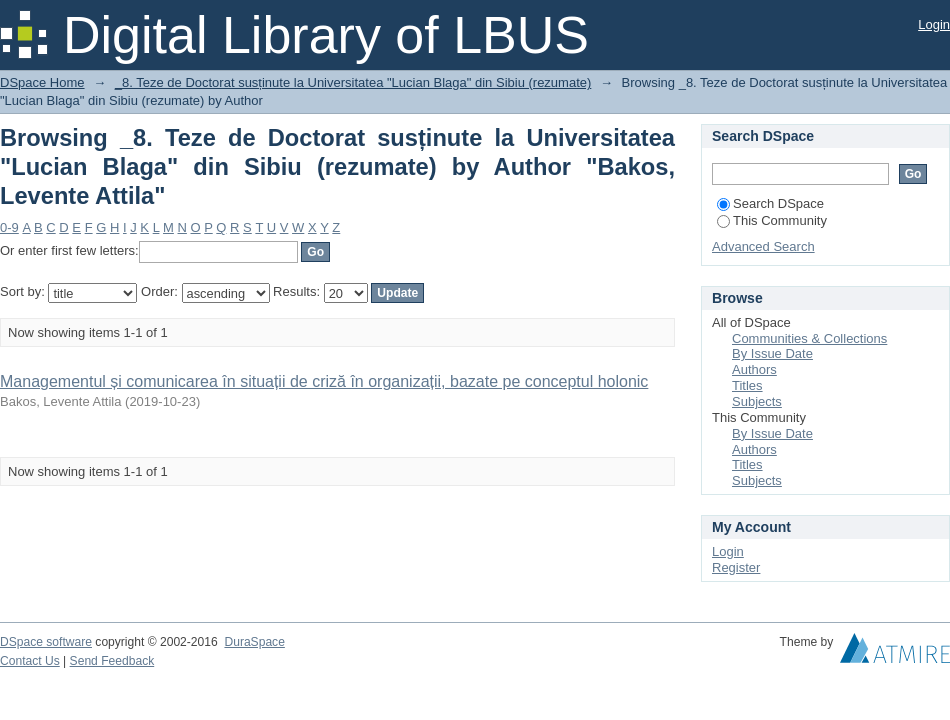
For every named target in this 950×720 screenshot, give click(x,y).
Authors (754, 369)
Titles (747, 385)
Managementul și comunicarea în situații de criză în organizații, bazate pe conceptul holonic (324, 381)
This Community (772, 220)
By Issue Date (772, 353)
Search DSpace (770, 203)
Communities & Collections (809, 338)
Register (736, 567)
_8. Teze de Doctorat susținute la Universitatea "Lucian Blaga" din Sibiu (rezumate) (353, 82)
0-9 (9, 227)
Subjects (757, 401)
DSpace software (46, 642)
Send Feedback (112, 661)
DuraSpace (254, 642)
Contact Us (30, 661)
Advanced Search (763, 246)
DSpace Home (42, 82)
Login (934, 24)
